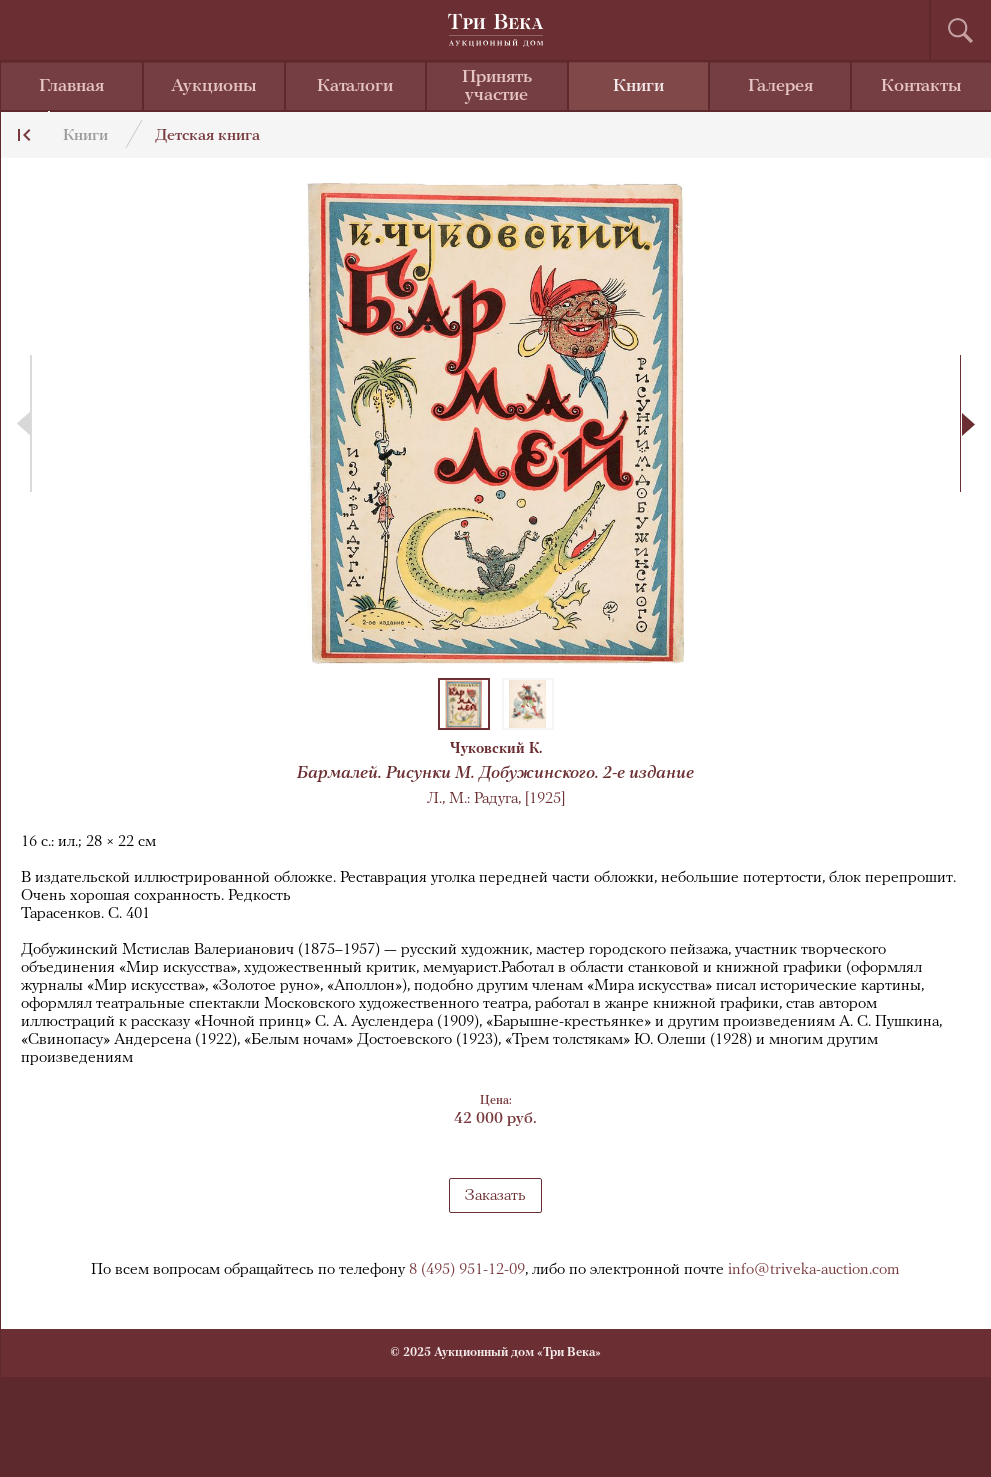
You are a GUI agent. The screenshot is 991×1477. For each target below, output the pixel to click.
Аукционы (214, 86)
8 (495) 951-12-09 (467, 1270)
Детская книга (207, 136)
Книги (638, 86)
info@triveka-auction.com (814, 1270)
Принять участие (497, 86)
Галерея (780, 86)
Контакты (921, 86)
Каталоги (355, 86)
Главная (71, 86)
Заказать (495, 1196)
